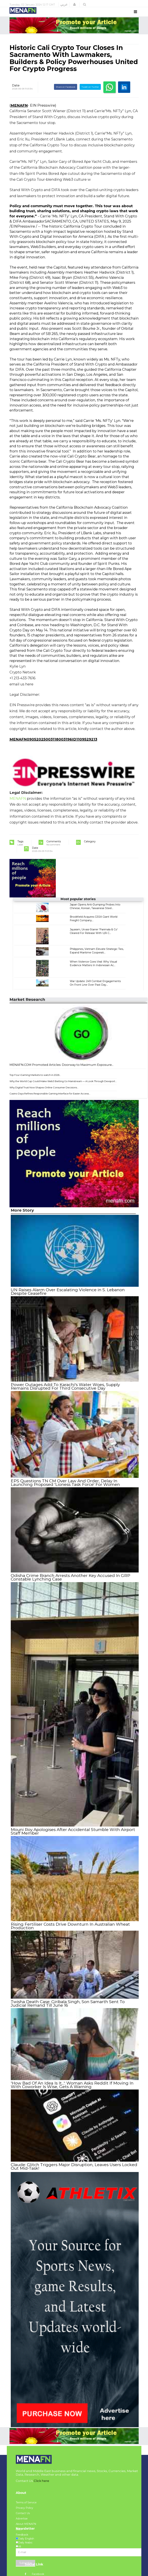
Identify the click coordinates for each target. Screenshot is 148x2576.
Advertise (22, 2524)
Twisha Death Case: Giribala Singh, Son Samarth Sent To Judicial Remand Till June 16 (68, 2010)
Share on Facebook (65, 93)
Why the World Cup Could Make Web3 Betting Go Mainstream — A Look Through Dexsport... (63, 1088)
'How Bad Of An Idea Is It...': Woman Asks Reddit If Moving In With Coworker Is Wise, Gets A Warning (72, 2091)
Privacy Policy (24, 2514)
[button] (74, 4)
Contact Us (23, 2519)
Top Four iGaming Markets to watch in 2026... (35, 1081)
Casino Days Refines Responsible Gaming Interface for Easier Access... (50, 1100)
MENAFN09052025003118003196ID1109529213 (53, 746)
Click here (41, 2487)
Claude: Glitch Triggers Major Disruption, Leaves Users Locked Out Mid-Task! (74, 2172)
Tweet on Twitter (90, 93)
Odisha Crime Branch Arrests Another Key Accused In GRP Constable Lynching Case (70, 1584)
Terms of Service (26, 2508)
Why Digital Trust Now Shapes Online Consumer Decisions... (44, 1094)
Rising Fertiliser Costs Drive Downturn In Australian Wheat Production (70, 1932)
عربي (64, 4)
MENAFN (19, 112)
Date (16, 92)
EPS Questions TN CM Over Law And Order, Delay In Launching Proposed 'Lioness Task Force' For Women (65, 1489)
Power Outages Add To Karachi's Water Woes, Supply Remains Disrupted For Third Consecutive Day (65, 1393)
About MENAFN (26, 2530)
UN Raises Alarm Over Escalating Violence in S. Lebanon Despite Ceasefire (68, 1298)
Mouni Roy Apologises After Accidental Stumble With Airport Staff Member (73, 1838)
